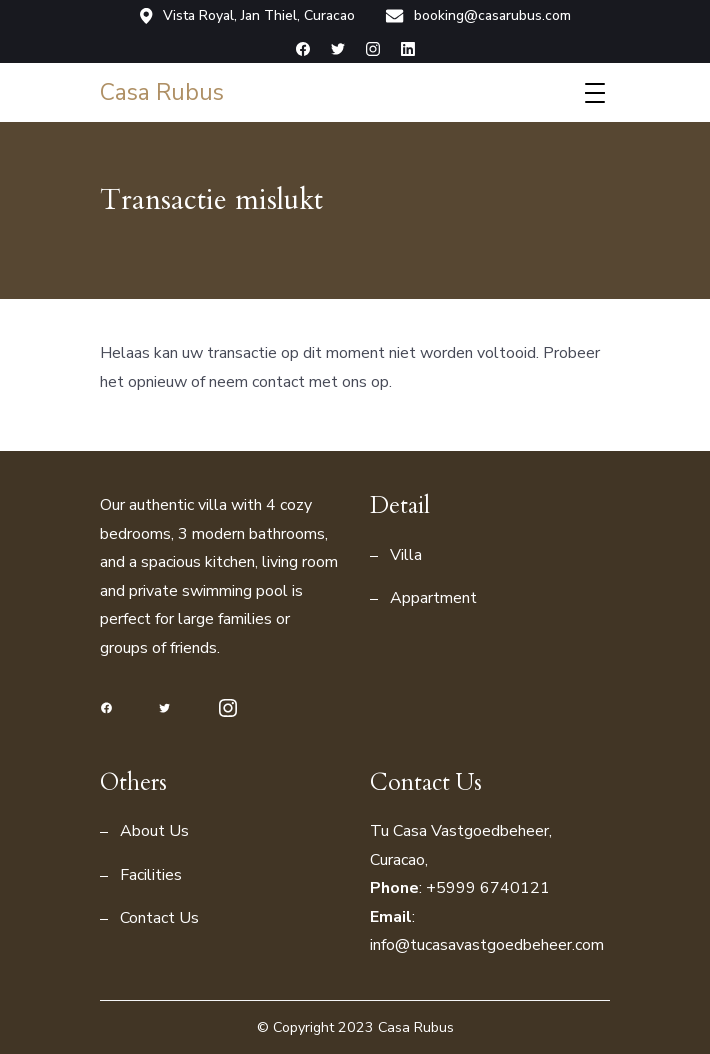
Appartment (433, 598)
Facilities (151, 875)
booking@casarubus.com (478, 16)
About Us (154, 831)
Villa (406, 555)
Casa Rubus (162, 92)
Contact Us (159, 918)
